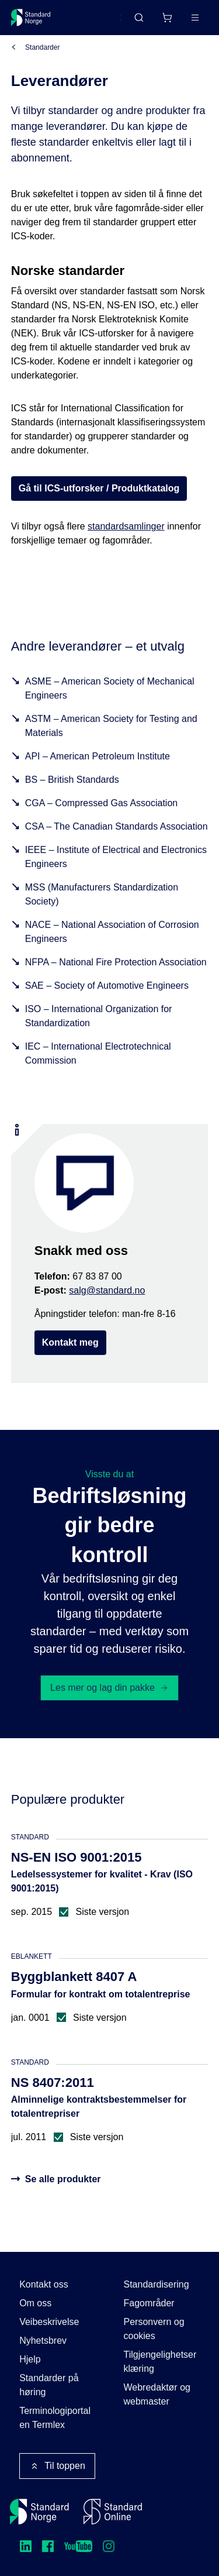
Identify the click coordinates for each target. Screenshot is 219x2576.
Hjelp (29, 2359)
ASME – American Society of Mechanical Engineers (109, 688)
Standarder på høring (48, 2385)
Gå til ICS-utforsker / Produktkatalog (99, 488)
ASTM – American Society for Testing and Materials (111, 726)
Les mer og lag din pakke (109, 1688)
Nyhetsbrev (43, 2340)
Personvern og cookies (154, 2329)
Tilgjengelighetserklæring (160, 2362)
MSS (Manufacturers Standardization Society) (101, 894)
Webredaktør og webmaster (157, 2394)
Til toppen (57, 2466)
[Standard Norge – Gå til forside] (31, 17)
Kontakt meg (70, 1342)
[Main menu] (195, 17)
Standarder (42, 47)
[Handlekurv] (167, 17)
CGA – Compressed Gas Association (101, 803)
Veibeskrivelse (49, 2322)
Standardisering (156, 2284)
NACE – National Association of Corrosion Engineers (112, 932)
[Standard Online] (113, 2512)
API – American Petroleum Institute (97, 756)
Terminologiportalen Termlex (55, 2418)
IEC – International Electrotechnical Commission (98, 1053)
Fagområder (149, 2303)
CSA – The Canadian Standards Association (116, 826)
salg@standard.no (107, 1290)
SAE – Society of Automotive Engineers (107, 985)
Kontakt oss (43, 2284)
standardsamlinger (126, 526)
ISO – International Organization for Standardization (98, 1016)
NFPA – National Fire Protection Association (116, 962)
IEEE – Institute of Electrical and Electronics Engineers (116, 857)
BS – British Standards (72, 780)
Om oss (35, 2303)
